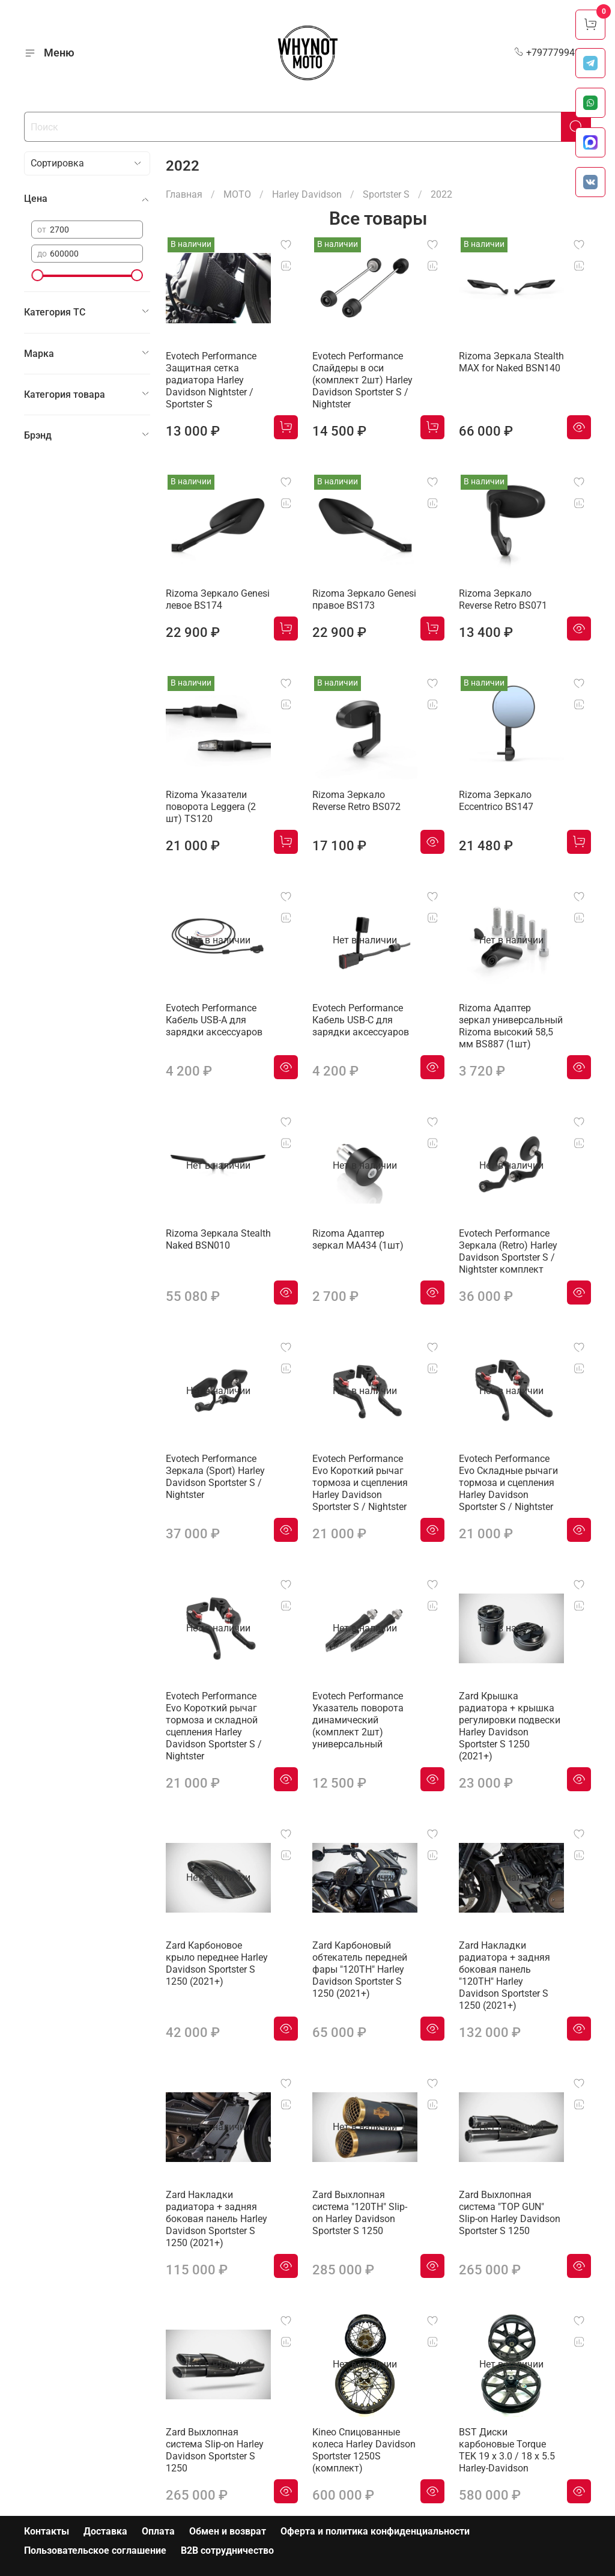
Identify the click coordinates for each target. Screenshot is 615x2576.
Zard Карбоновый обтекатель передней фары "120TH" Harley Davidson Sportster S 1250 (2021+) (359, 1969)
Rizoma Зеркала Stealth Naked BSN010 (218, 1239)
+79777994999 (552, 52)
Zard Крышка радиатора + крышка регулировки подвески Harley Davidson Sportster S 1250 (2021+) (509, 1726)
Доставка (105, 2531)
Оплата (158, 2531)
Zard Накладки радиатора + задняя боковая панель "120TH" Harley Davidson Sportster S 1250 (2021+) (504, 1975)
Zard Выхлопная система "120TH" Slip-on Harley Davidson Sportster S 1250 (359, 2212)
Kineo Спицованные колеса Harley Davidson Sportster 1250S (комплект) (364, 2450)
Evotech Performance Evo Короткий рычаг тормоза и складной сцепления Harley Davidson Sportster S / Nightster (214, 1726)
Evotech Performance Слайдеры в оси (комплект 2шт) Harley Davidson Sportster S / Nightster (362, 380)
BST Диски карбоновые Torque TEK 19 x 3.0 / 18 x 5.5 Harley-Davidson (507, 2450)
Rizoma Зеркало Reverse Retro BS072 (356, 800)
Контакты (46, 2531)
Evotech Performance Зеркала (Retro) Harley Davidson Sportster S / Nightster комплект (508, 1251)
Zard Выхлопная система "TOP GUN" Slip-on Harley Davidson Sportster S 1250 (509, 2212)
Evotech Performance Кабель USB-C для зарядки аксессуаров (360, 1020)
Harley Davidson (307, 194)
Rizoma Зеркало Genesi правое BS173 (364, 599)
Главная (184, 194)
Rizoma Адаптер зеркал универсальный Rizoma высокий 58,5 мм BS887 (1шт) (511, 1026)
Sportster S (386, 194)
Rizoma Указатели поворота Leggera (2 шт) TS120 (211, 806)
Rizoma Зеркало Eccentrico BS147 (496, 800)
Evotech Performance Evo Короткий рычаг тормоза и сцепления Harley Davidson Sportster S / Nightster (360, 1482)
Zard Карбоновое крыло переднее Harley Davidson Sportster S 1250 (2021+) (217, 1963)
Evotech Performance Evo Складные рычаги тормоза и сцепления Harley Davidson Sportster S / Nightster (508, 1482)
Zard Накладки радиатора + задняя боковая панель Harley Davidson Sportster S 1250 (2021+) (216, 2219)
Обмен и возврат (227, 2531)
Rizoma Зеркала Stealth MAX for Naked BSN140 (511, 362)
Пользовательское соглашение (95, 2550)
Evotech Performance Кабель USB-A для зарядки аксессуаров (214, 1020)
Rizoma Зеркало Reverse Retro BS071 (503, 599)
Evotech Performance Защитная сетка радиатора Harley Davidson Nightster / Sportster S (211, 380)
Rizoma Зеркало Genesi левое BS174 (218, 599)
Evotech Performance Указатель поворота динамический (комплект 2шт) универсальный (358, 1720)
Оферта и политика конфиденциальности (375, 2531)
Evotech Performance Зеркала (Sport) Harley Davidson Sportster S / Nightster (215, 1476)
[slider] (37, 275)
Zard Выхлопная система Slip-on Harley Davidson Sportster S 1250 (215, 2450)
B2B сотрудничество (227, 2550)
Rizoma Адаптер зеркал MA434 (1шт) (358, 1239)
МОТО (237, 194)
